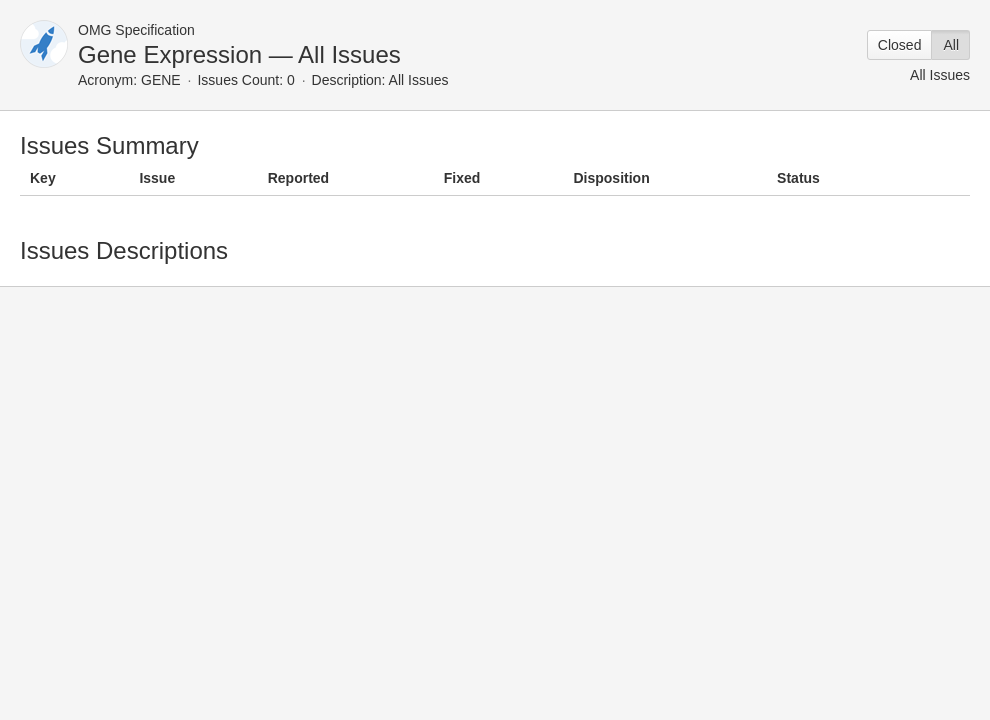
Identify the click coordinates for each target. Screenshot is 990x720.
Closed (900, 45)
